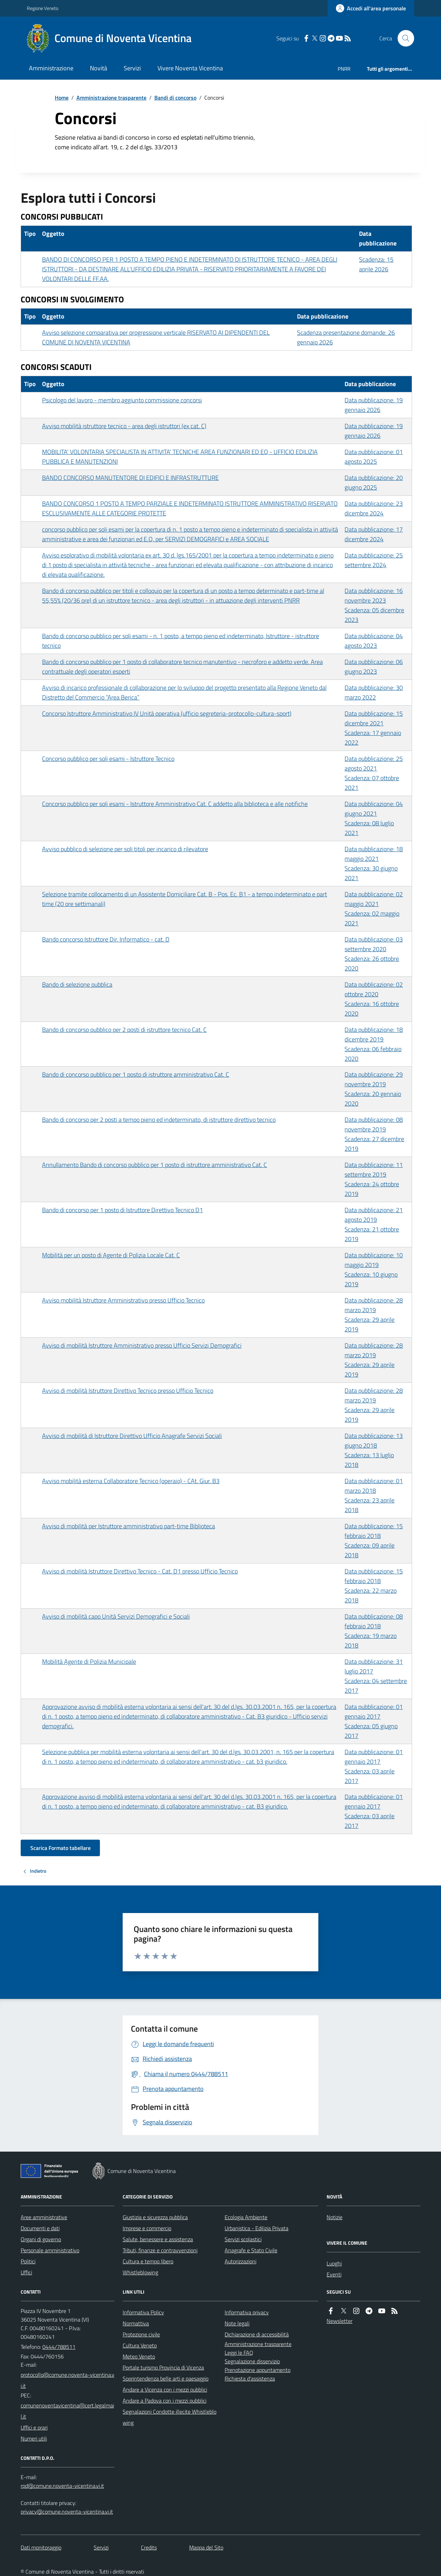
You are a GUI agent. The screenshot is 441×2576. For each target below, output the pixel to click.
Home (62, 97)
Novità (98, 68)
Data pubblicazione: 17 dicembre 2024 (374, 534)
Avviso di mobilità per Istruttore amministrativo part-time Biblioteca (128, 1526)
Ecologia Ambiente (246, 2217)
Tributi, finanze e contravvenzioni (160, 2250)
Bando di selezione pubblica (77, 984)
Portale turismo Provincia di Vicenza (163, 2367)
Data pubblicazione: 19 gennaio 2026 (374, 404)
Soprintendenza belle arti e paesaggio (165, 2378)
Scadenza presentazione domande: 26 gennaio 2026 (346, 337)
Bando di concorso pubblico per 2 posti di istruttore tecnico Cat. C (124, 1029)
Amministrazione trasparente (111, 97)
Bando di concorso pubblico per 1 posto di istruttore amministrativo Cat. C (135, 1074)
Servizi (132, 68)
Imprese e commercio (147, 2228)
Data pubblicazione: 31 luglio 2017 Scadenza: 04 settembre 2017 (376, 1676)
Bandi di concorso (175, 97)
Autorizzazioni (240, 2261)
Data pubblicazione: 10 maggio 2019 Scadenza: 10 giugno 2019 (374, 1269)
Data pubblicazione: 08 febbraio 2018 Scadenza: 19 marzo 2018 (374, 1631)
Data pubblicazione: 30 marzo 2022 (374, 692)
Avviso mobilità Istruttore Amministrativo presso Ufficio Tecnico (123, 1300)
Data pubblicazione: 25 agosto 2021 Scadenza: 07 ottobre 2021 (374, 773)
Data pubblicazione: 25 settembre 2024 (374, 560)
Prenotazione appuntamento (257, 2370)
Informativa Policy (143, 2312)
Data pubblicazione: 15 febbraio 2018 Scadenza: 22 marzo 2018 (374, 1586)
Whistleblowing (140, 2272)
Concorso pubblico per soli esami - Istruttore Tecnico (108, 758)
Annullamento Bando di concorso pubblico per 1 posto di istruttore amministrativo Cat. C (154, 1164)
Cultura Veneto (140, 2345)
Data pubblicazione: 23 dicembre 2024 (374, 508)
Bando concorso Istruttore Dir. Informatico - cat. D (106, 939)
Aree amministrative (44, 2217)
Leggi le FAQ (239, 2352)
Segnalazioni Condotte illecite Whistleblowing (169, 2417)
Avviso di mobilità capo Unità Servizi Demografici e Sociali (116, 1616)
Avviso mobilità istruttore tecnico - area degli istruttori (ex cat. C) (124, 426)
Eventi (334, 2274)
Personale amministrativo (50, 2250)
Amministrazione (51, 68)
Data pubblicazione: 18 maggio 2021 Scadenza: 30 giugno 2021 (374, 863)
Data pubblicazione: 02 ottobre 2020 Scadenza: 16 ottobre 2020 (374, 999)
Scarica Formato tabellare (60, 1848)
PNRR (344, 69)
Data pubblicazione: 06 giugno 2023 (374, 666)
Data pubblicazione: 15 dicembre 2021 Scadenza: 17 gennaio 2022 (374, 728)
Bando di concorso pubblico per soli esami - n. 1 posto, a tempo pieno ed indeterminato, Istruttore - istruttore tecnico (180, 640)
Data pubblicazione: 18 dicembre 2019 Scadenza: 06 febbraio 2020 (374, 1044)
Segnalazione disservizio (252, 2361)
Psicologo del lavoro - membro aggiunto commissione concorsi (122, 400)
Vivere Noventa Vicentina (190, 68)
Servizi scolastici (243, 2239)
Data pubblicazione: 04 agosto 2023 (374, 640)
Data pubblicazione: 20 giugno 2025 (374, 482)
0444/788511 (58, 2347)
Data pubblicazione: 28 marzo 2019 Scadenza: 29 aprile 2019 (374, 1315)
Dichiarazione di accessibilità (257, 2334)
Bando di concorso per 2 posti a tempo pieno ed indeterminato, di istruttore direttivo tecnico (159, 1119)
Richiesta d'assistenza (250, 2378)
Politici (28, 2261)
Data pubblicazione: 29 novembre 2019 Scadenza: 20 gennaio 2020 (374, 1089)
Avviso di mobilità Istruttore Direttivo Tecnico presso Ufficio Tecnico (127, 1390)
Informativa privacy (247, 2312)
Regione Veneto (42, 8)
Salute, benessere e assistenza (158, 2239)
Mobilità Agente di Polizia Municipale (89, 1661)
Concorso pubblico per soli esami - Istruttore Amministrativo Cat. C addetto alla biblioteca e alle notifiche (175, 803)
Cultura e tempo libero (148, 2261)
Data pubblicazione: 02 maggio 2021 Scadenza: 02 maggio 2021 (374, 908)
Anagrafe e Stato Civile (251, 2250)
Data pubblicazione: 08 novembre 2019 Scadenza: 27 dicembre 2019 (374, 1134)
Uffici (26, 2272)
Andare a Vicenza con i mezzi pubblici (165, 2389)
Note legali (237, 2323)
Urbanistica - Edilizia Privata (256, 2228)
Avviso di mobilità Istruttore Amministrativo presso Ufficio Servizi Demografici (142, 1345)
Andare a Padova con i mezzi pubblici (164, 2400)
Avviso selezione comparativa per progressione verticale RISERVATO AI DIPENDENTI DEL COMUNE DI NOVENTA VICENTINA (156, 337)
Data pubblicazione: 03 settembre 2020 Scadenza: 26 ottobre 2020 (374, 954)
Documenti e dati (40, 2228)
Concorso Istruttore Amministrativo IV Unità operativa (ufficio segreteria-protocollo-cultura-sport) (166, 713)
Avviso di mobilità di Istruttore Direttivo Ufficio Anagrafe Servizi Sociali (132, 1435)
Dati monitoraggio (41, 2547)
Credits (149, 2547)
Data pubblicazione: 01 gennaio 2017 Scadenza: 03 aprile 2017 (374, 1766)
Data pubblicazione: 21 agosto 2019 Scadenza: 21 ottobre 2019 (374, 1224)
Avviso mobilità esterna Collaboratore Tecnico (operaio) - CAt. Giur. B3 (130, 1481)
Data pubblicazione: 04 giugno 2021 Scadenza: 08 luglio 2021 (374, 818)
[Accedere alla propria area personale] (371, 8)
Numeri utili (34, 2438)
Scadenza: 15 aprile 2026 (376, 264)
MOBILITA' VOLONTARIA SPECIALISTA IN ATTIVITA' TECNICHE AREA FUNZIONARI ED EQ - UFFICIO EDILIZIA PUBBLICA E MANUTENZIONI (180, 456)
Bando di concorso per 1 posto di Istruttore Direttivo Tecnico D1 (122, 1210)
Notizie (334, 2217)
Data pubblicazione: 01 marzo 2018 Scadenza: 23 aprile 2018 (374, 1495)
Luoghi (334, 2263)
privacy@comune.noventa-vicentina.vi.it (67, 2511)
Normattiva (136, 2323)
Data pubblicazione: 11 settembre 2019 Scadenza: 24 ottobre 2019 (374, 1179)
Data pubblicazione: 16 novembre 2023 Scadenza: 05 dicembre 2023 (374, 605)
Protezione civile (141, 2334)
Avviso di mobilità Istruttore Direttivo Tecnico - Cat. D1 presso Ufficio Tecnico (140, 1571)
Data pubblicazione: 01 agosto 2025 (374, 456)
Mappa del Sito (206, 2547)
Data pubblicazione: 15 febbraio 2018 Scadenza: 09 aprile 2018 (374, 1540)
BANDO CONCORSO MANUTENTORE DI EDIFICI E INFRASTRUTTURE (130, 477)
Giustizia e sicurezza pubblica (155, 2217)
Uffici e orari (34, 2427)
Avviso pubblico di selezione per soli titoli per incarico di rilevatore (125, 849)
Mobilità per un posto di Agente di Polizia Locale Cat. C (111, 1255)
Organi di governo (41, 2239)
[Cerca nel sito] (403, 38)
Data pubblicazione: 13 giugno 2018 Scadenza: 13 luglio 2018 (374, 1450)
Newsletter (339, 2321)
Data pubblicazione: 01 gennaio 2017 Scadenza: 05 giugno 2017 (374, 1721)
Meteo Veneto (139, 2356)
